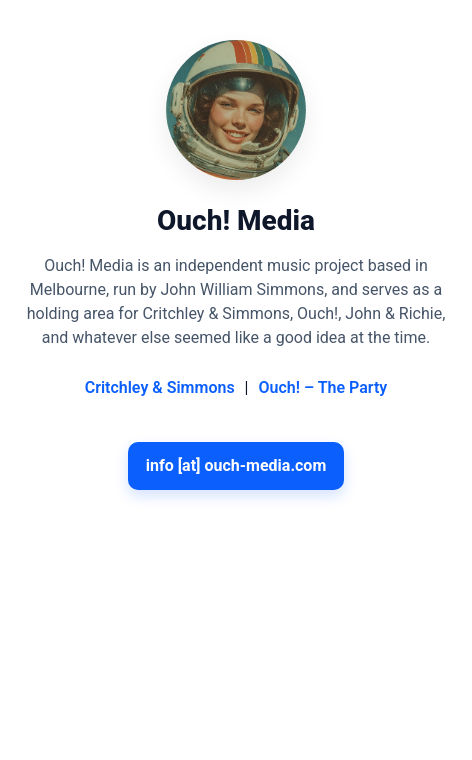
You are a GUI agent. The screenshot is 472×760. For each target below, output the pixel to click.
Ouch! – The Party (322, 387)
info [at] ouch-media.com (236, 465)
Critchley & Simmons (160, 387)
